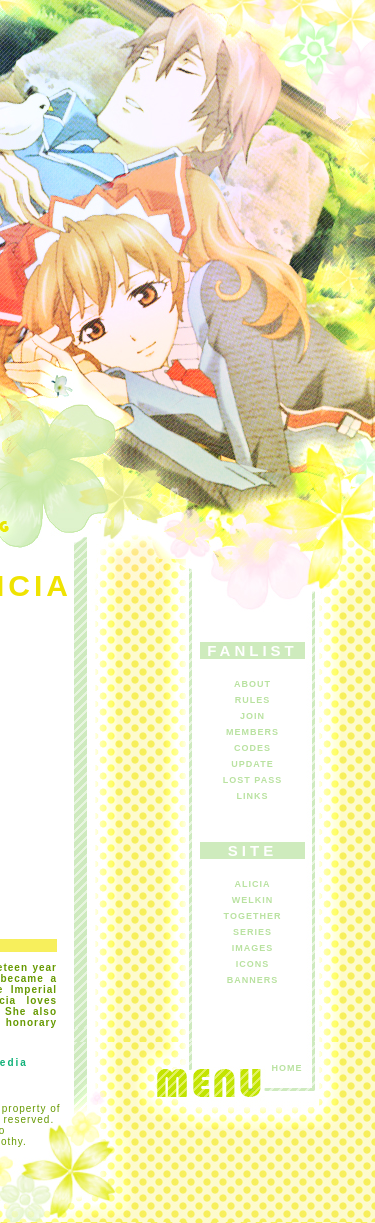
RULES (253, 700)
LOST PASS (252, 780)
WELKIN (253, 900)
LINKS (253, 796)
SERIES (252, 932)
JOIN (252, 716)
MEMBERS (252, 732)
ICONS (253, 964)
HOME (287, 1068)
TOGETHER (253, 916)
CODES (252, 748)
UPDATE (252, 764)
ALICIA (253, 884)
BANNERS (253, 980)
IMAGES (253, 948)
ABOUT (252, 684)
